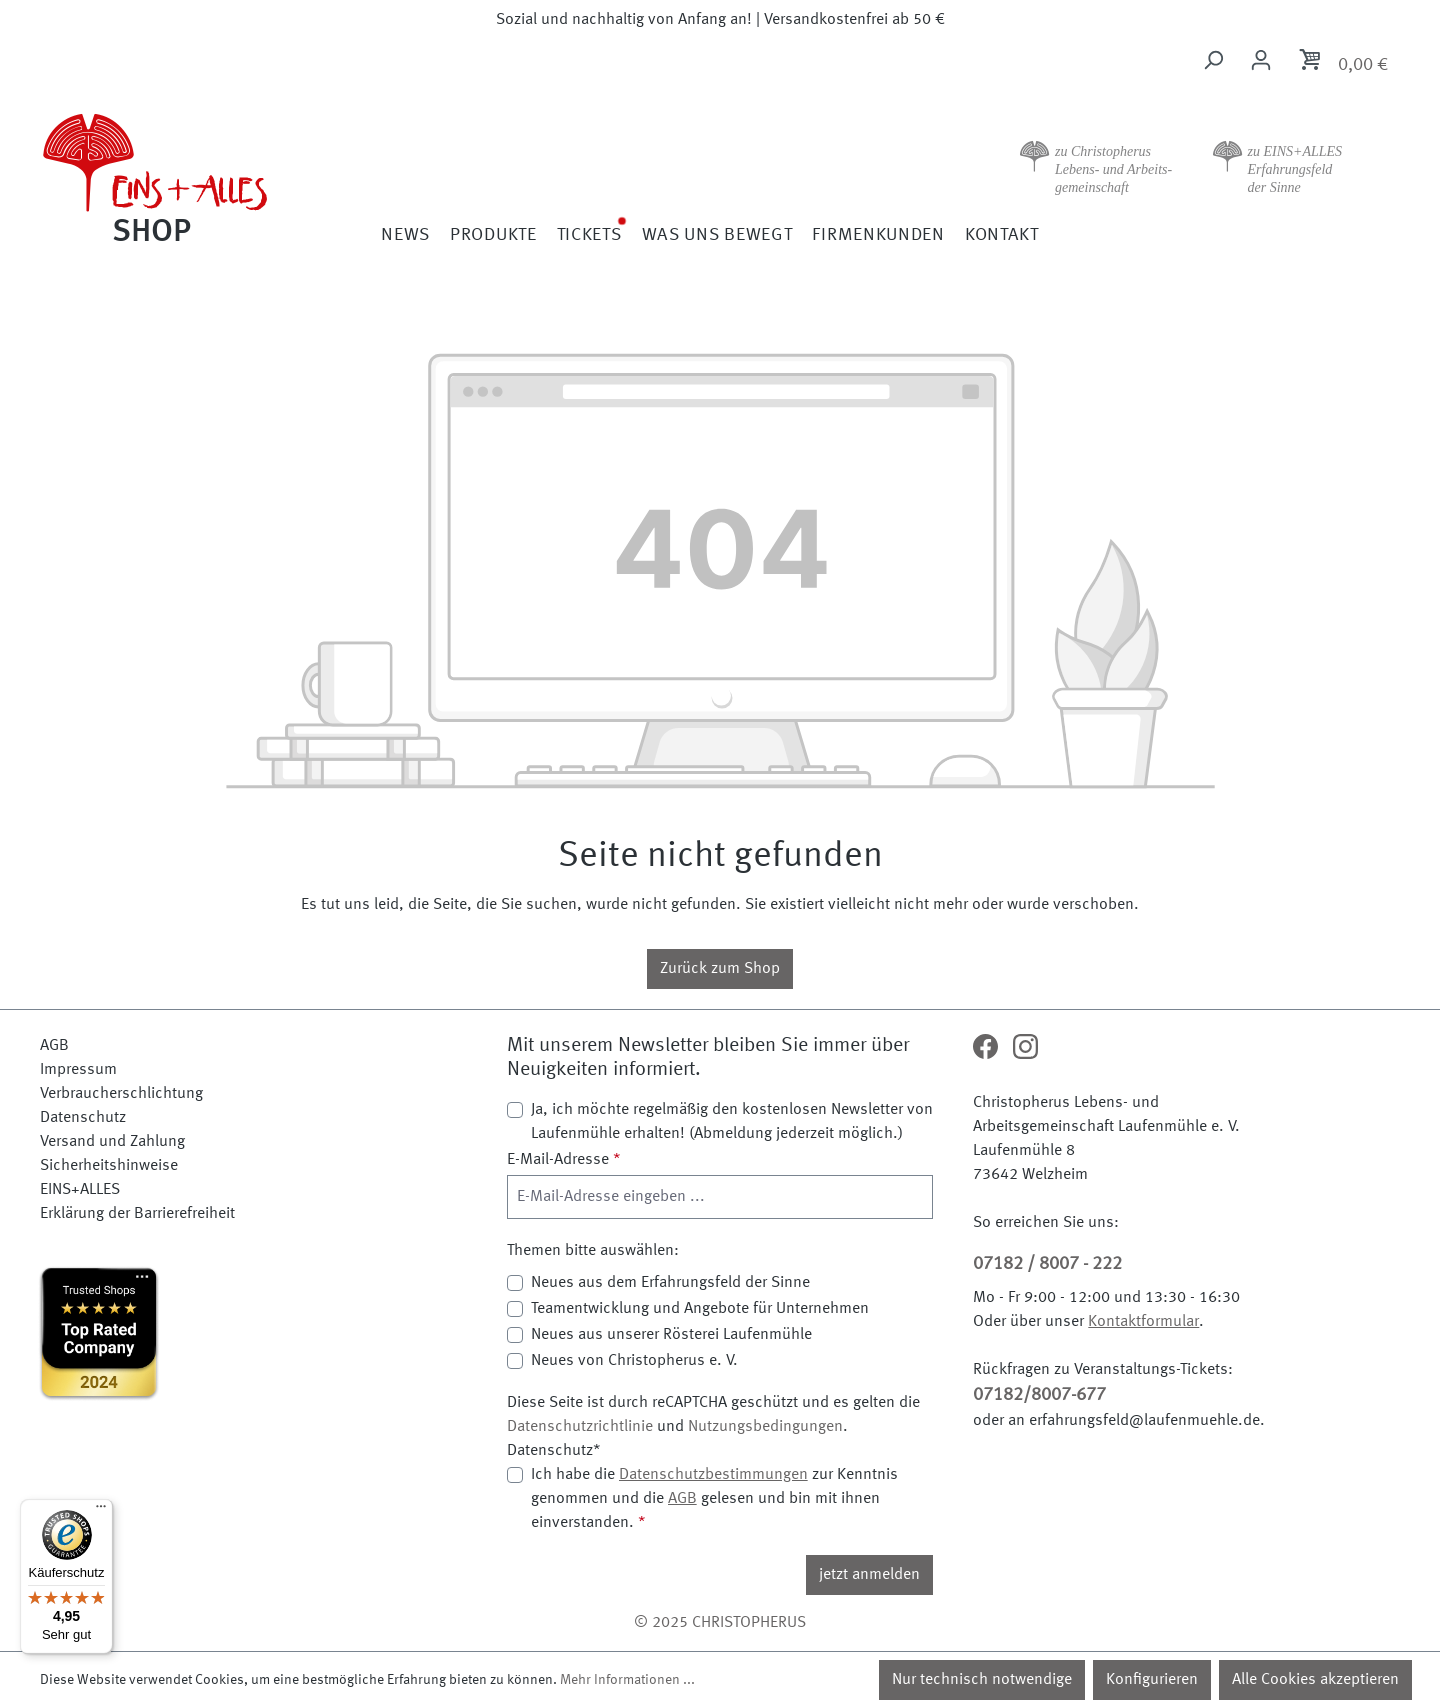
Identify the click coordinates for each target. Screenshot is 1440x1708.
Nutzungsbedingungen (765, 1427)
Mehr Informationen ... (627, 1680)
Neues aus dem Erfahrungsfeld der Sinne (670, 1283)
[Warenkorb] (1342, 63)
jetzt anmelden (869, 1575)
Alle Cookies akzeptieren (1315, 1680)
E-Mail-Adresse (564, 1160)
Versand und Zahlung (112, 1142)
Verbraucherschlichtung (121, 1094)
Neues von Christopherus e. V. (634, 1361)
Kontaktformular (1143, 1322)
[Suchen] (1213, 60)
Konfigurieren (1152, 1680)
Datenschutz (83, 1118)
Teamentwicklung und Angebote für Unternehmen (700, 1309)
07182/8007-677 (1039, 1395)
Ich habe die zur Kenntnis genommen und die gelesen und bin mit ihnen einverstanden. (714, 1497)
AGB (54, 1046)
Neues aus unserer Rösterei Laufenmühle (671, 1335)
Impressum (78, 1070)
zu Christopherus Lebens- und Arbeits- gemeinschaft (1113, 169)
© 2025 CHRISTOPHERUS (720, 1623)
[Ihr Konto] (1261, 60)
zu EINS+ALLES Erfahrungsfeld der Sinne (1295, 169)
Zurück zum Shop (720, 969)
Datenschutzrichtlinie (580, 1427)
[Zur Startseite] (210, 175)
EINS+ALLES (80, 1190)
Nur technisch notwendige (982, 1680)
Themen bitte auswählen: (593, 1251)
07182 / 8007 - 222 (1047, 1264)
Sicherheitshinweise (109, 1166)
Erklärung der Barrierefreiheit (137, 1214)
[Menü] (101, 1511)
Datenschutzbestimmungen (713, 1475)
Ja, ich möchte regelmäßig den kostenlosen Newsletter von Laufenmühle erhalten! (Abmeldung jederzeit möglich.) (732, 1122)
